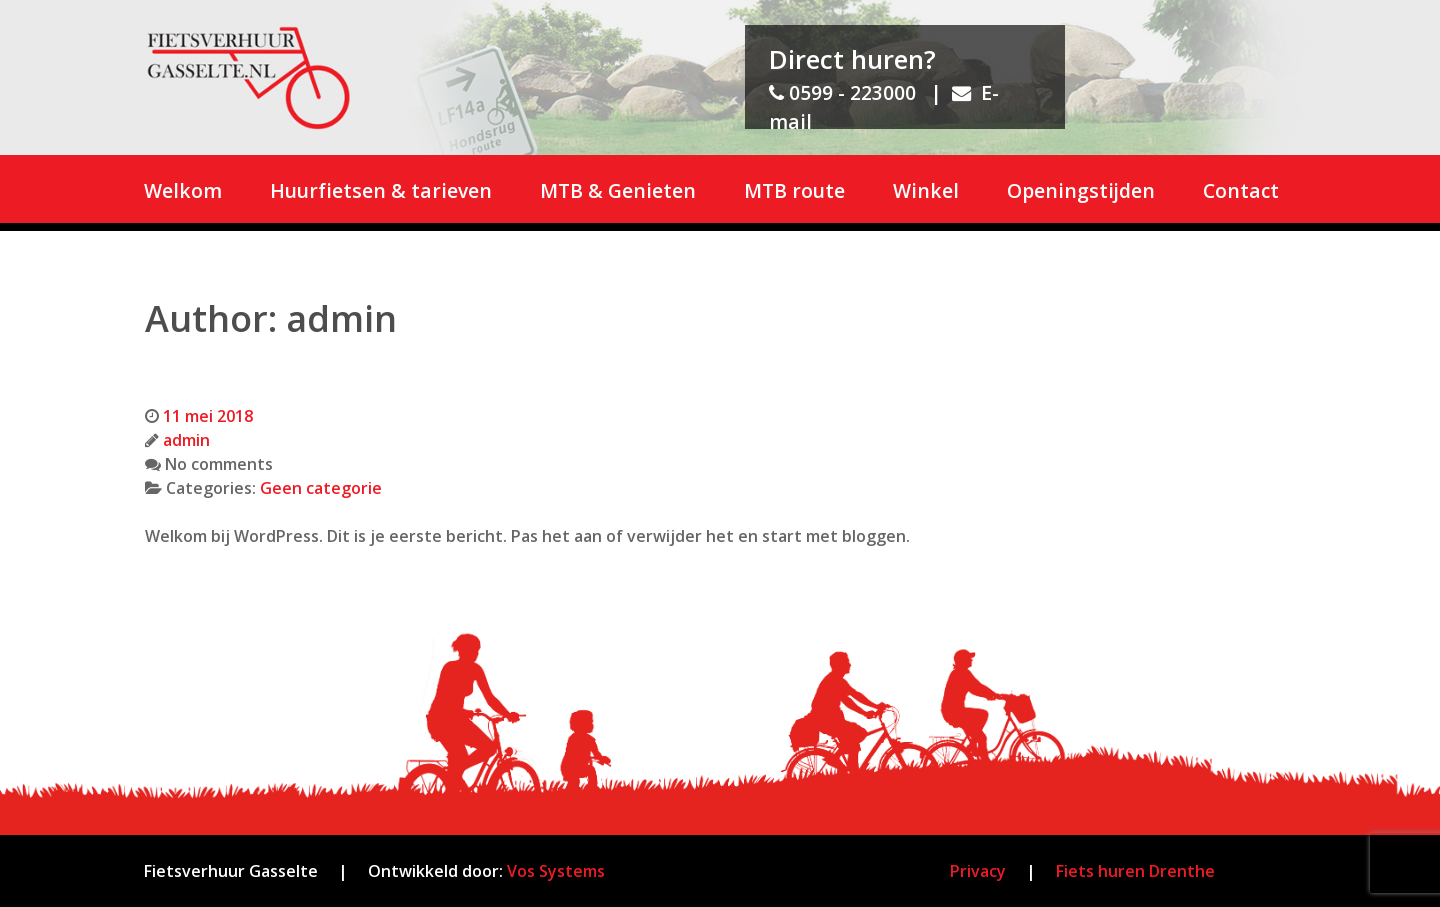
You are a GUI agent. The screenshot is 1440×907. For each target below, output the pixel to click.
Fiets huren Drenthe (1135, 871)
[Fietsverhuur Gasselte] (248, 77)
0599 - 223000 (842, 92)
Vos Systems (554, 871)
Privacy (978, 871)
